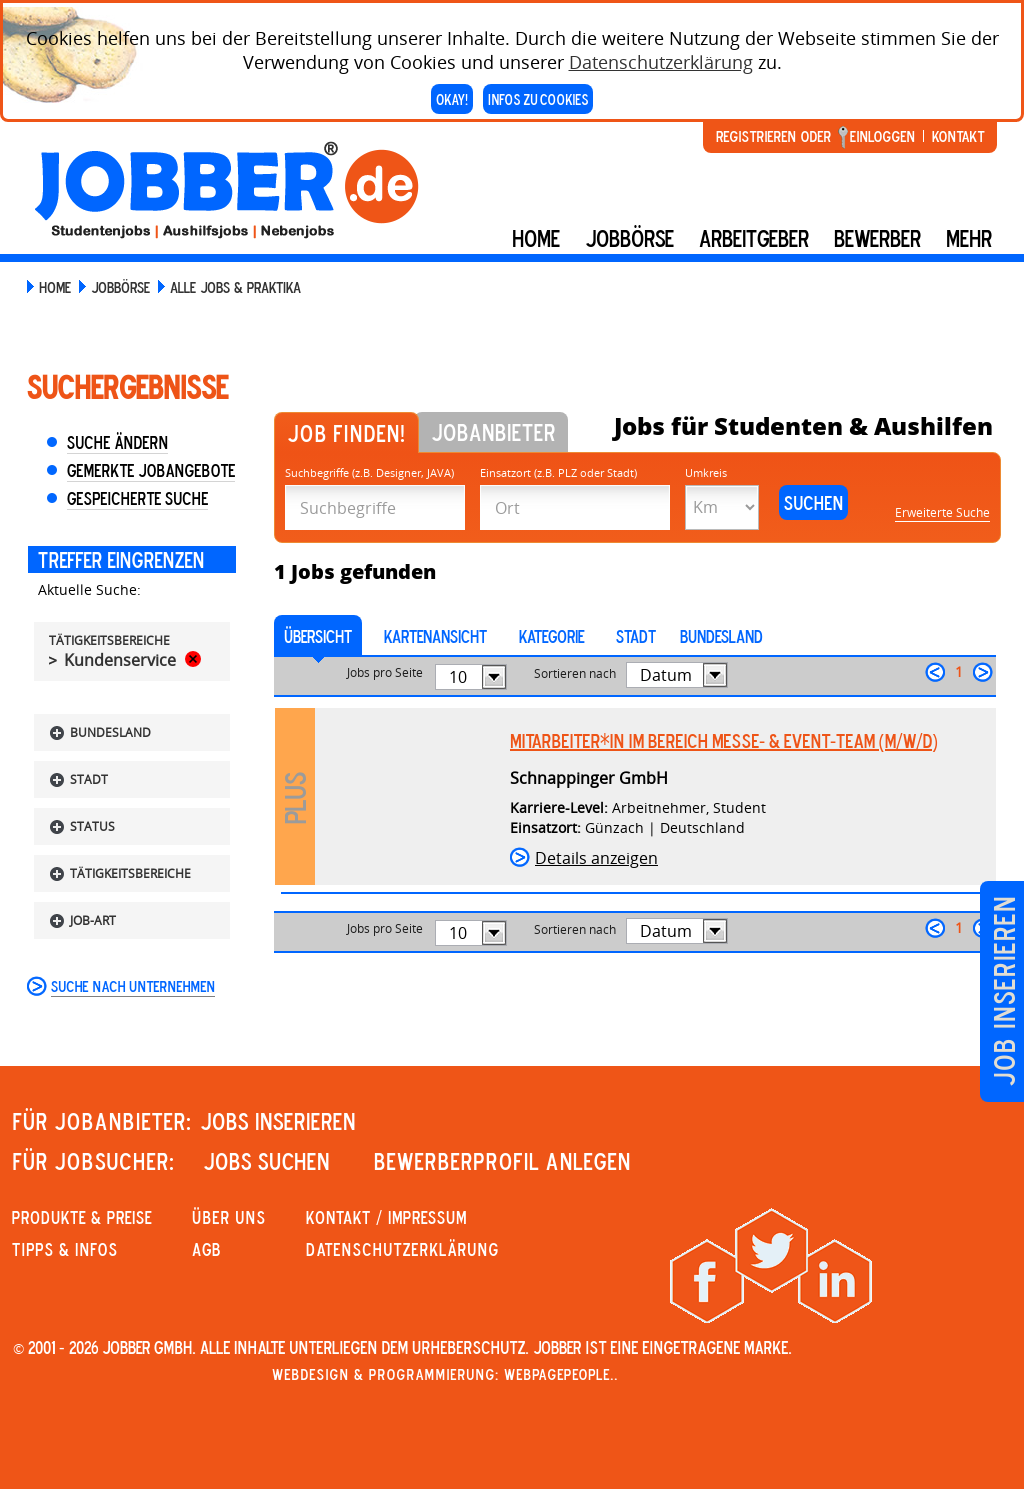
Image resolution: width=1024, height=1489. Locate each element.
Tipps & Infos (65, 1249)
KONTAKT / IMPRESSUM (386, 1217)
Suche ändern (117, 442)
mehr (969, 238)
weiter (983, 672)
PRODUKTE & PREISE (82, 1217)
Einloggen (882, 136)
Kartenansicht (435, 636)
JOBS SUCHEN (266, 1161)
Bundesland (721, 636)
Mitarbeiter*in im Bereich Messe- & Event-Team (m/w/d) (723, 741)
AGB (206, 1249)
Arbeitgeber (754, 238)
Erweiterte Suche (942, 512)
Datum (666, 675)
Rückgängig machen (193, 659)
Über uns (229, 1217)
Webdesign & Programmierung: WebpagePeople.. (445, 1374)
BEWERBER (877, 238)
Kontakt (958, 136)
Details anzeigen (596, 858)
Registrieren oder (773, 136)
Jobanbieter (493, 432)
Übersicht (318, 636)
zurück (935, 672)
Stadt (636, 636)
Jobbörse (629, 238)
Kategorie (551, 636)
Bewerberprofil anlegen (502, 1161)
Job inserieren (1003, 991)
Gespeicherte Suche (137, 498)
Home (536, 238)
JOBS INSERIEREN (278, 1121)
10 (458, 677)
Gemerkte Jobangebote (151, 470)
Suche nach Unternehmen (133, 986)
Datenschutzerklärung (661, 62)
